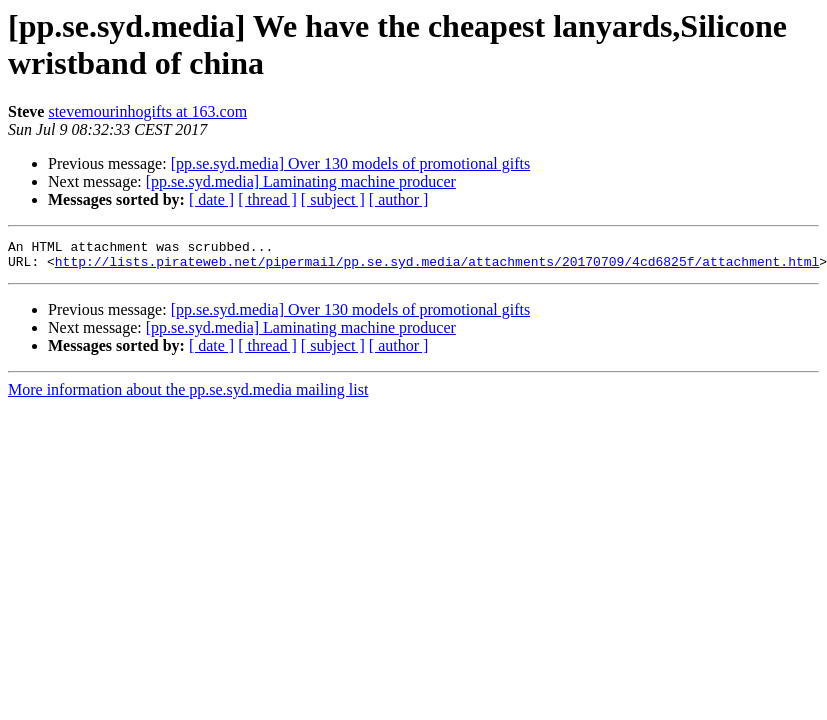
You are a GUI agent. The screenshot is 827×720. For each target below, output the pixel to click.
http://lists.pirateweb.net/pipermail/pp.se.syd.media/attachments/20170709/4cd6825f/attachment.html (437, 267)
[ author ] (399, 199)
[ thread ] (267, 199)
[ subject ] (333, 199)
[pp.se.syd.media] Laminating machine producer (301, 181)
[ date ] (211, 199)
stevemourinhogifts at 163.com (147, 111)
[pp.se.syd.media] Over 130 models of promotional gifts (351, 163)
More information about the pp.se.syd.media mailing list (188, 395)
